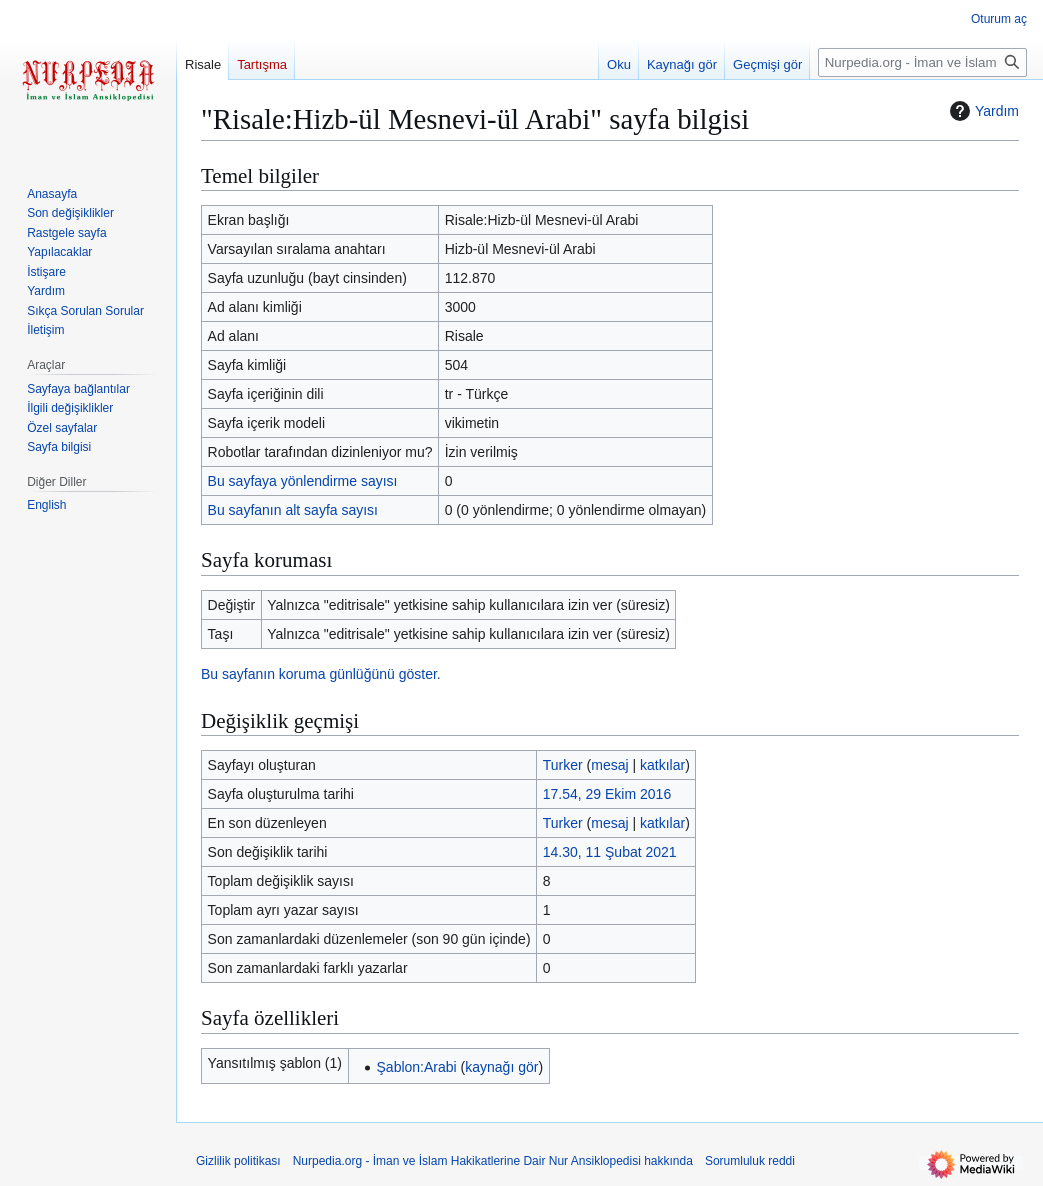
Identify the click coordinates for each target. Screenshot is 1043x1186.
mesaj (609, 765)
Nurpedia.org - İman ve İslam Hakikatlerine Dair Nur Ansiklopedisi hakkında (493, 1161)
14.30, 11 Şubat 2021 (610, 852)
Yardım (982, 111)
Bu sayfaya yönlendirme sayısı (303, 481)
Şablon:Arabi (417, 1067)
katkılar (662, 765)
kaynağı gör (501, 1067)
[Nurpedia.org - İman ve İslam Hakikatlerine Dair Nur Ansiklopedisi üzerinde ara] (922, 62)
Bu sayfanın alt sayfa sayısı (293, 510)
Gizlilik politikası (238, 1161)
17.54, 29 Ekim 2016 (607, 794)
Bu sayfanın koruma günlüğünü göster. (321, 674)
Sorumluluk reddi (750, 1161)
